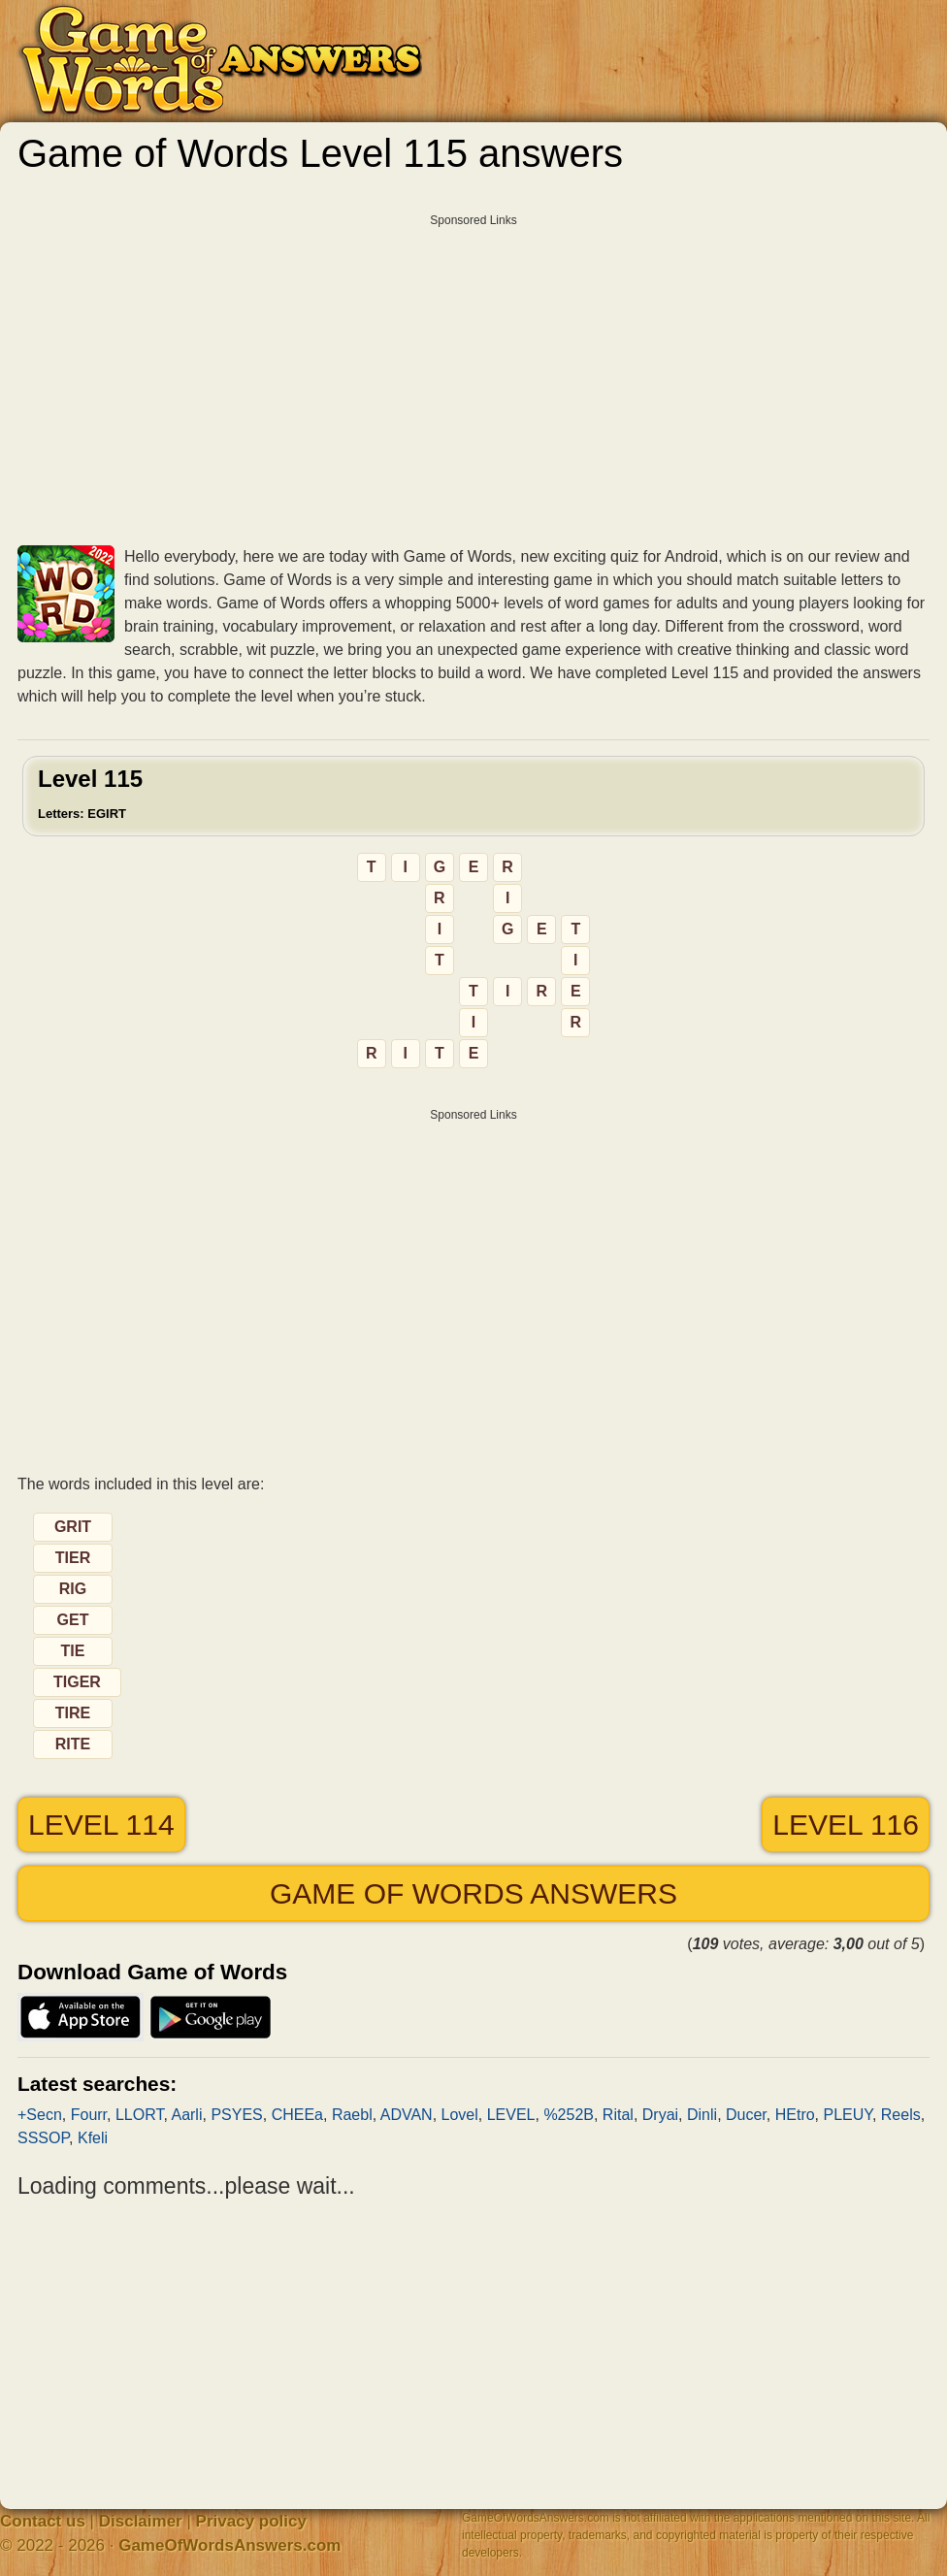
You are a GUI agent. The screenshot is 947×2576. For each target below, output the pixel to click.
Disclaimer (140, 2521)
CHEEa (297, 2114)
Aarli (186, 2114)
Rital (618, 2114)
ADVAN (406, 2114)
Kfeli (93, 2138)
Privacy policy (251, 2521)
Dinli (702, 2114)
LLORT (139, 2114)
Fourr (89, 2114)
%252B (568, 2114)
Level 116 (845, 1825)
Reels (901, 2114)
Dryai (660, 2114)
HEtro (795, 2114)
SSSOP (43, 2138)
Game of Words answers (473, 1893)
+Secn (39, 2114)
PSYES (236, 2114)
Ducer (746, 2114)
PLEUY (848, 2114)
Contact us (42, 2521)
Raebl (352, 2114)
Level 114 (101, 1825)
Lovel (459, 2114)
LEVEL (511, 2114)
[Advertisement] (473, 372)
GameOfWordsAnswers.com (229, 2545)
